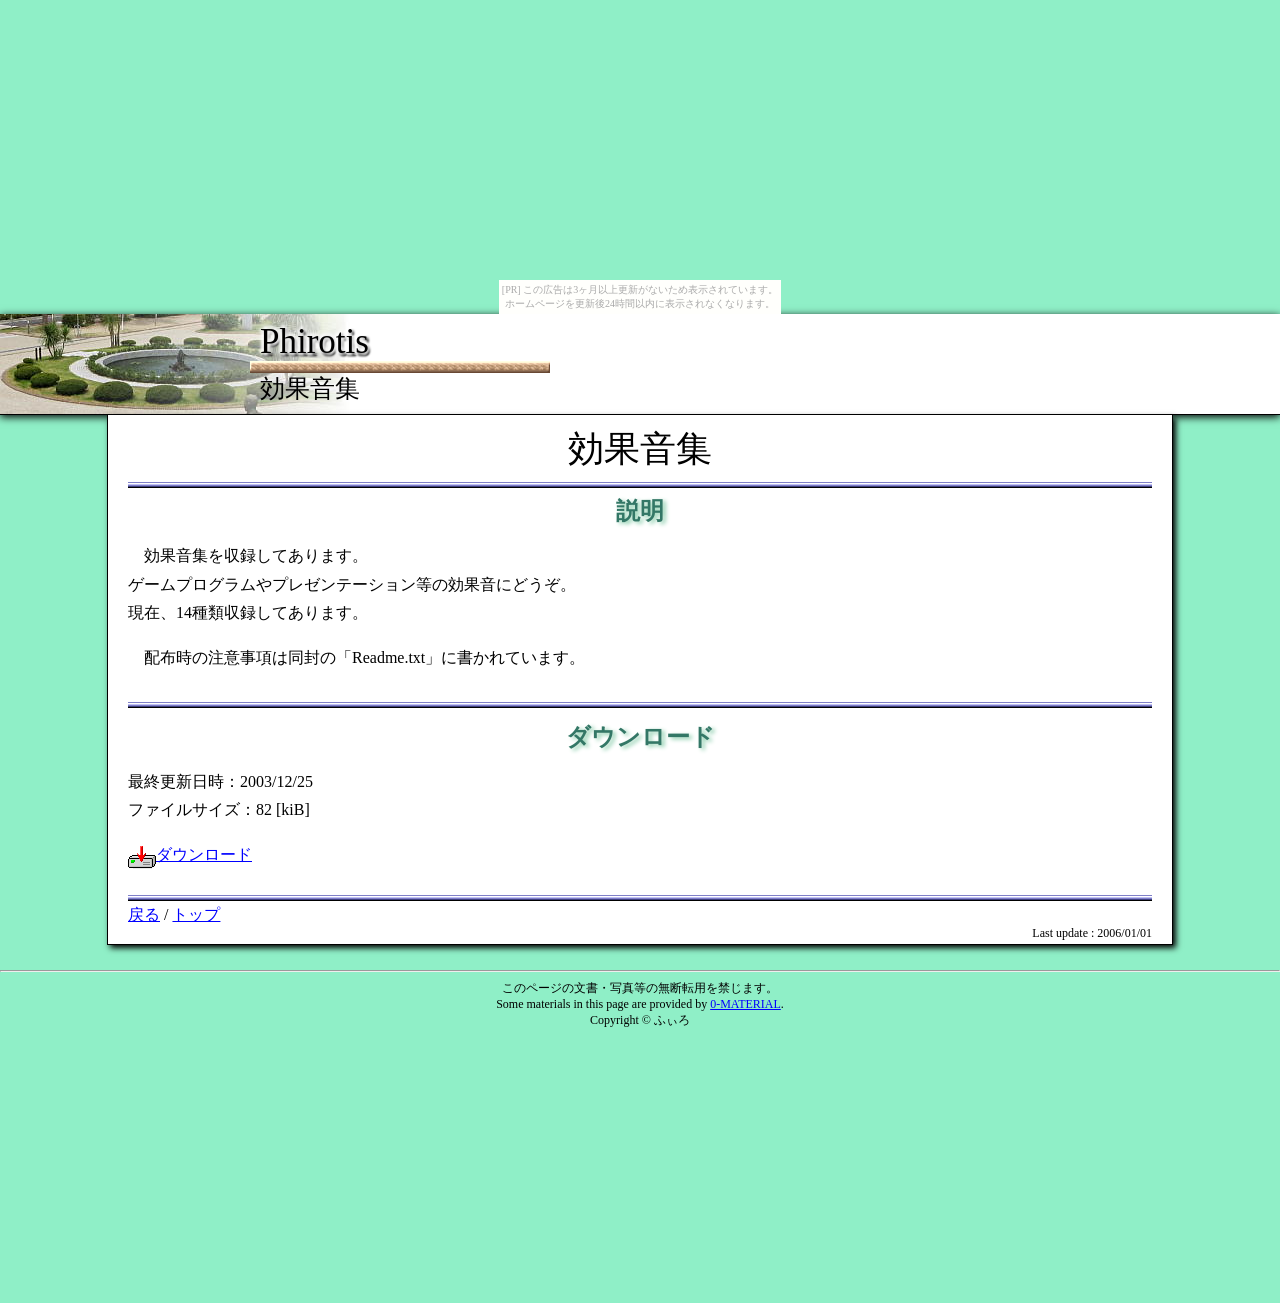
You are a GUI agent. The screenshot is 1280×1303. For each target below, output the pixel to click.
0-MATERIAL (745, 1004)
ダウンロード (190, 854)
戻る (144, 914)
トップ (196, 914)
